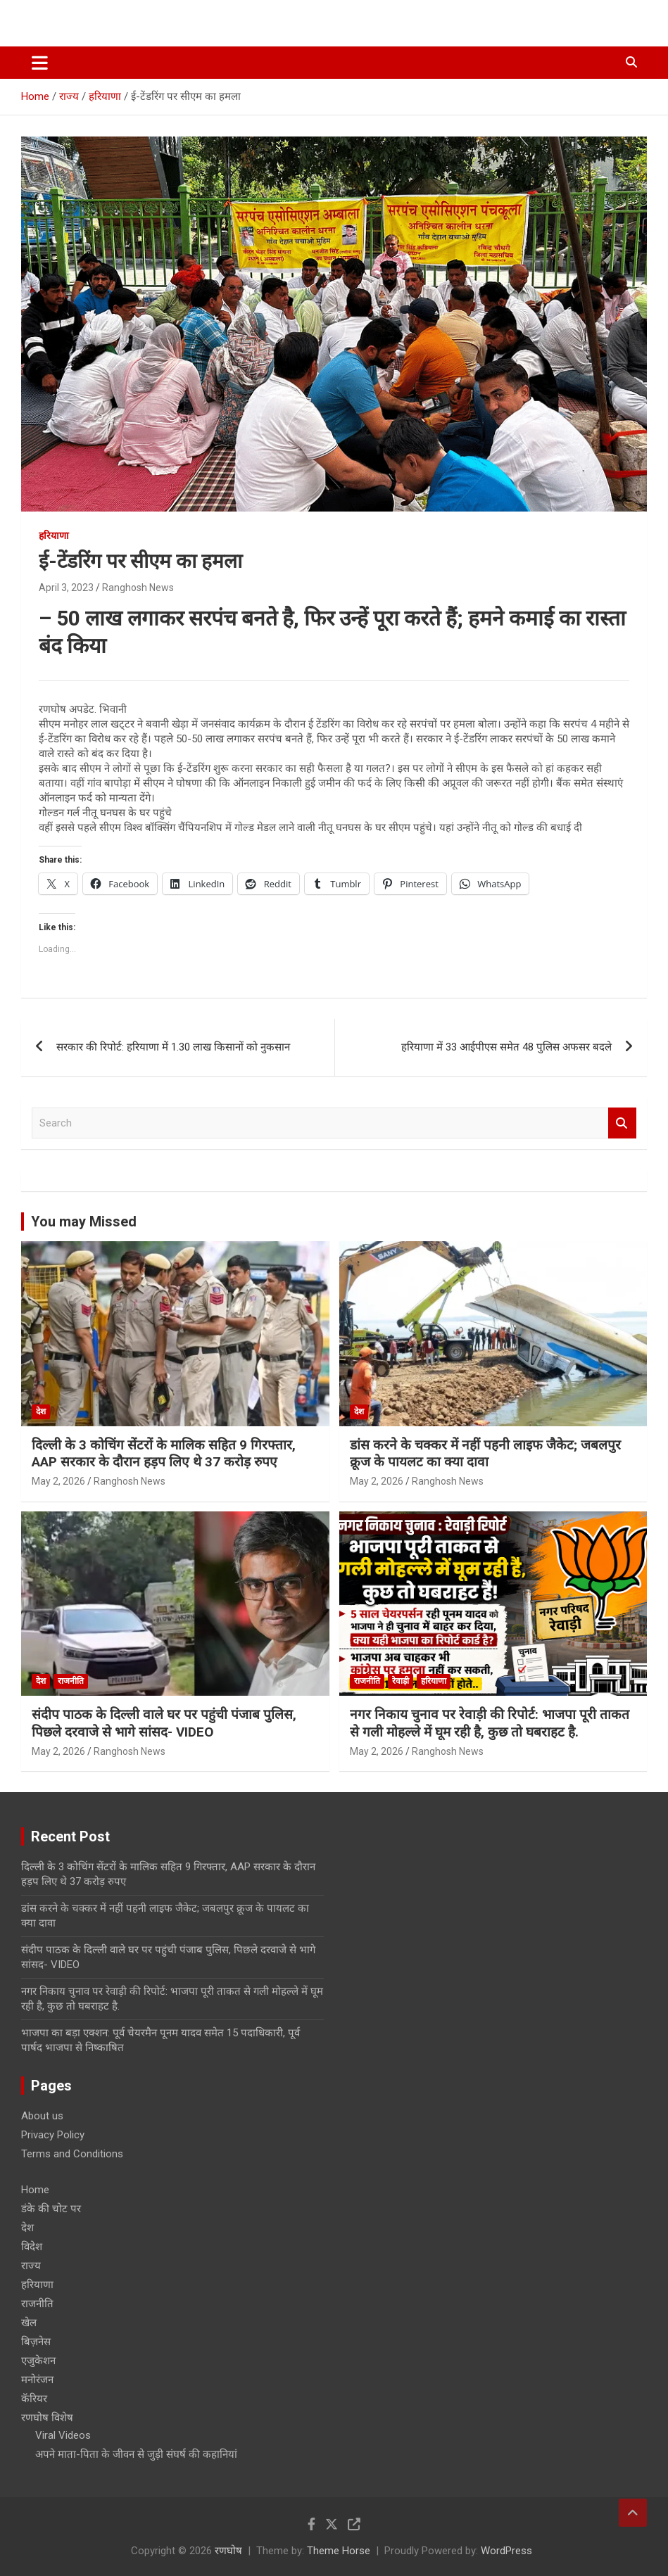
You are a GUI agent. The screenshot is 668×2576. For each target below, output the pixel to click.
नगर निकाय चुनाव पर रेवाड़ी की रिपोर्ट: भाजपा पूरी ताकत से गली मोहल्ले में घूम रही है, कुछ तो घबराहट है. (489, 1723)
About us (42, 2115)
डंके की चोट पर (51, 2208)
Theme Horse (338, 2550)
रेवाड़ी (400, 1681)
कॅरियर (34, 2398)
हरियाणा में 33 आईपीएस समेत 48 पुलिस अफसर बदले (506, 1047)
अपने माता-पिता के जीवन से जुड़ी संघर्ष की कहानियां (136, 2454)
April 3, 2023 (66, 587)
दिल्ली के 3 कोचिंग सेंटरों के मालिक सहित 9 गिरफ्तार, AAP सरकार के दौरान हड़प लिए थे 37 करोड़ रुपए (164, 1454)
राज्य (31, 2265)
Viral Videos (63, 2435)
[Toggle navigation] (39, 62)
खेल (29, 2322)
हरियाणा (54, 535)
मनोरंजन (37, 2379)
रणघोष (228, 2550)
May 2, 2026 (58, 1481)
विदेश (31, 2246)
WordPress (506, 2550)
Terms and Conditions (72, 2153)
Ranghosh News (138, 587)
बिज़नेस (36, 2341)
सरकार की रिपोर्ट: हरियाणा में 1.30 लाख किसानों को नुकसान (173, 1047)
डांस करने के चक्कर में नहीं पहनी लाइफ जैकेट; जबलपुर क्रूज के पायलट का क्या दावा (485, 1454)
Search (622, 1123)
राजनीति (71, 1681)
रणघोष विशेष (47, 2417)
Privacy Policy (52, 2134)
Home (35, 2189)
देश (41, 1411)
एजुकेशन (38, 2360)
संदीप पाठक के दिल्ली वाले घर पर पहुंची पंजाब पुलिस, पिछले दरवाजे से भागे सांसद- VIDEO (164, 1723)
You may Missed (84, 1221)
